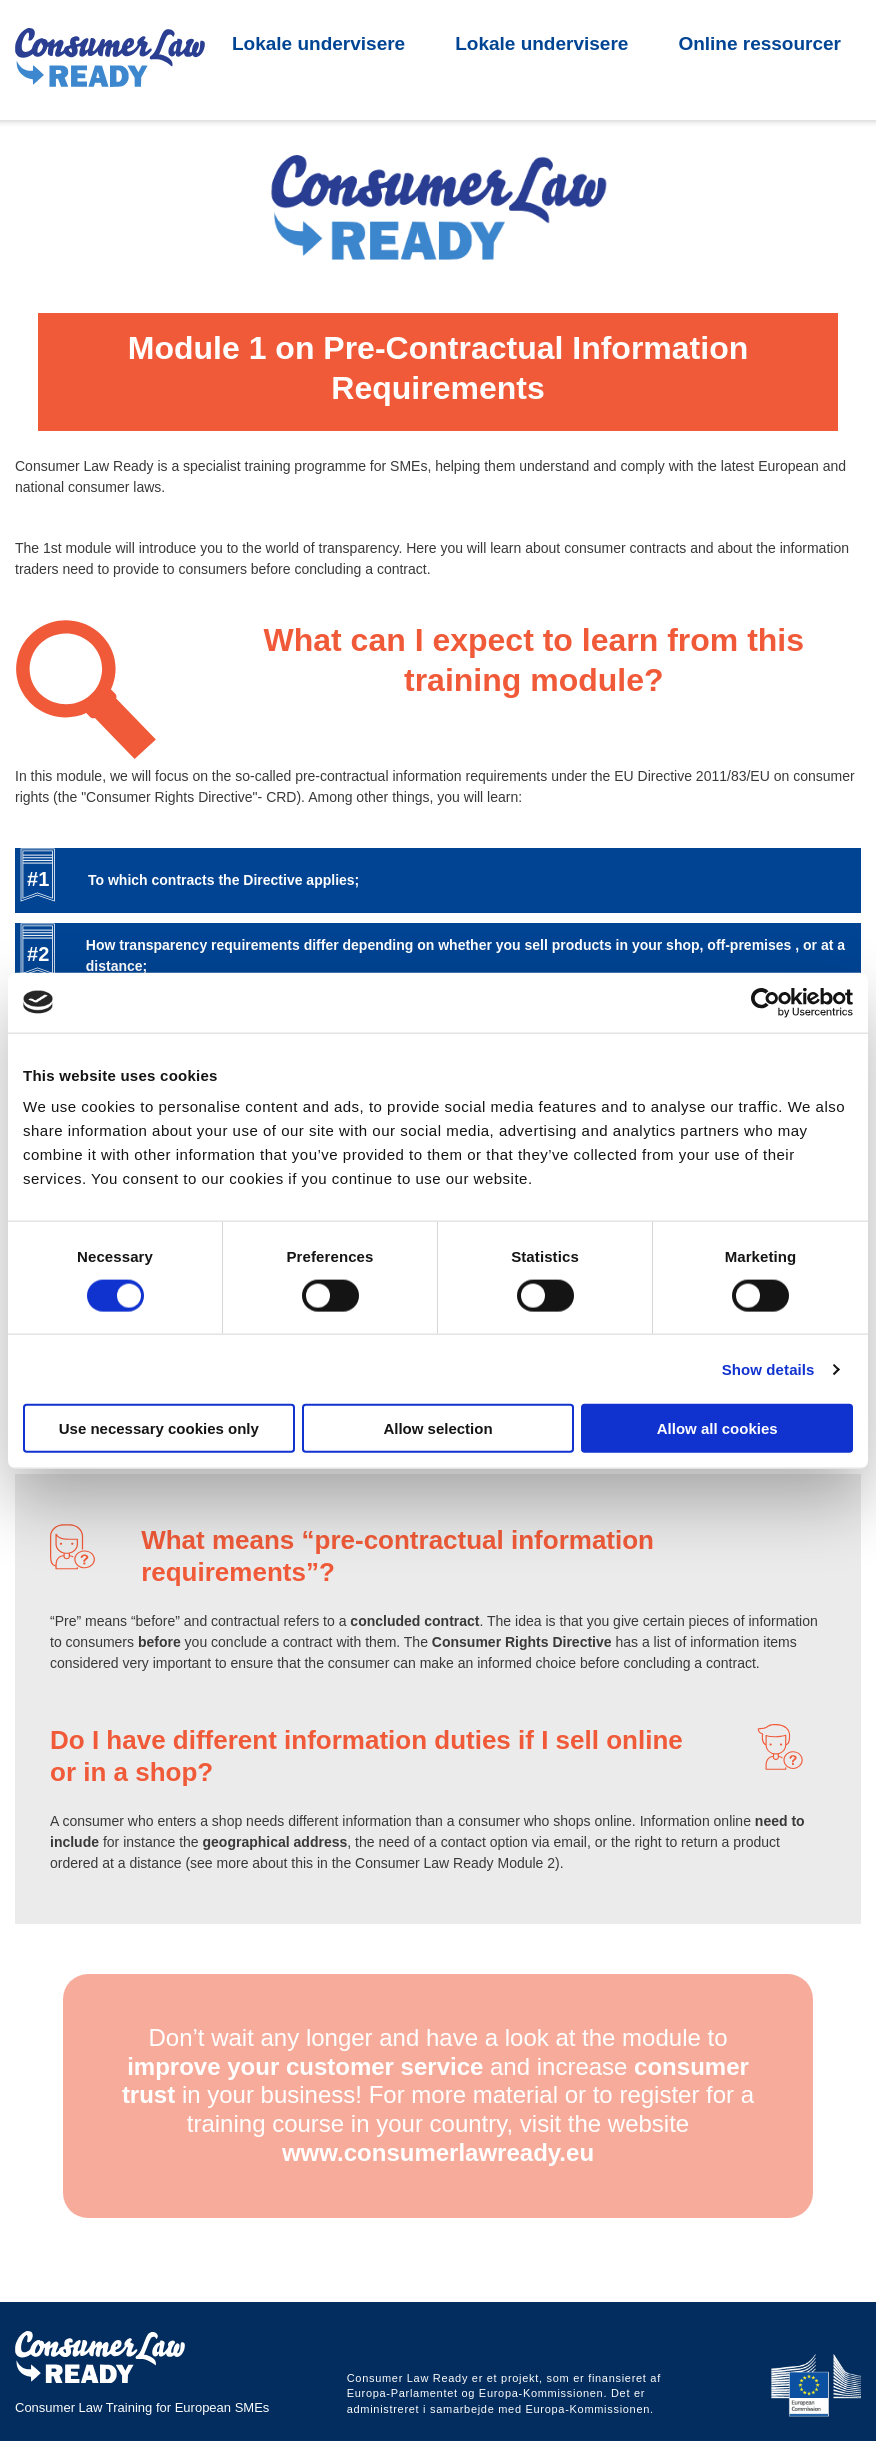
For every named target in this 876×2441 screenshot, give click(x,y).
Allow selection (437, 1428)
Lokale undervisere (318, 111)
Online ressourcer (759, 111)
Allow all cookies (717, 1428)
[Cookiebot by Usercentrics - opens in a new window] (765, 1002)
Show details (768, 1368)
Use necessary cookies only (159, 1428)
